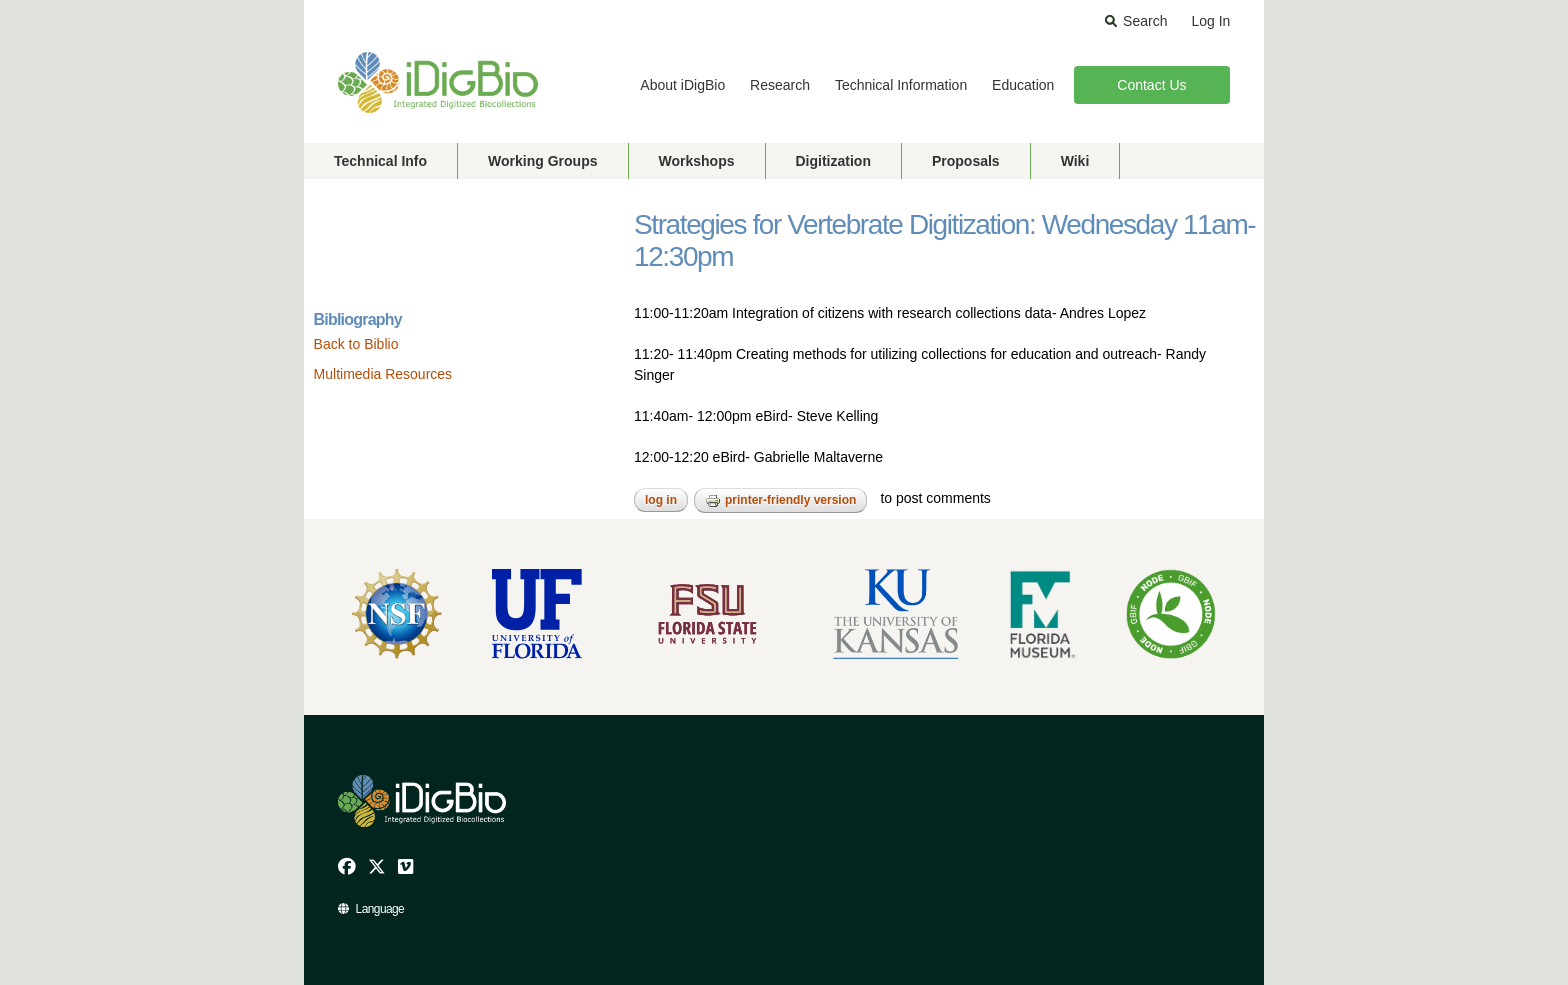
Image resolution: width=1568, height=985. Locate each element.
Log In (1210, 21)
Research (780, 85)
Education (1023, 85)
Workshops (697, 161)
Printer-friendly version (780, 501)
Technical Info (380, 161)
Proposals (966, 161)
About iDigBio (682, 85)
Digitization (833, 161)
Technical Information (901, 85)
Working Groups (542, 161)
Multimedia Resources (383, 374)
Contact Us (1151, 85)
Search (1145, 21)
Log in (661, 500)
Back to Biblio (356, 344)
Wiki (1075, 161)
